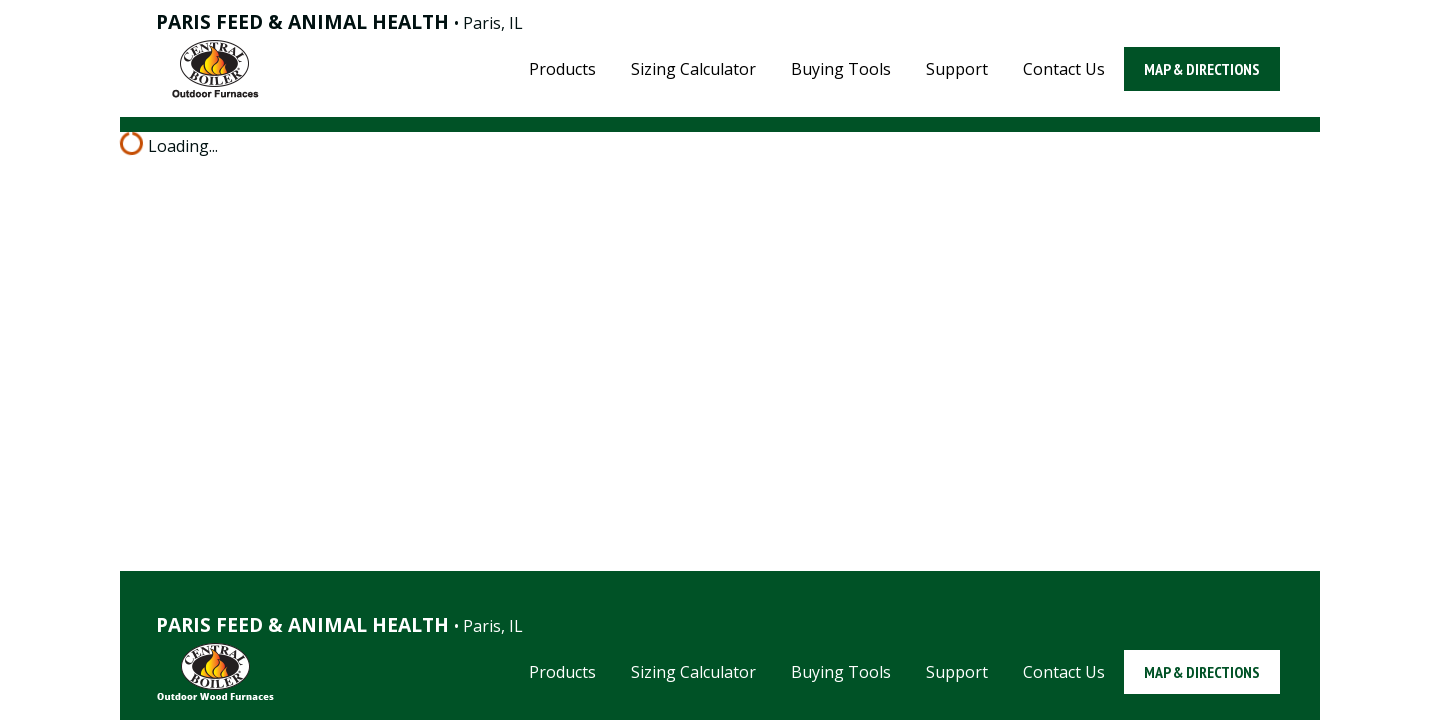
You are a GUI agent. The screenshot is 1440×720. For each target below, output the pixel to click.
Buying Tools (841, 69)
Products (562, 69)
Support (957, 69)
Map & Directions (1202, 69)
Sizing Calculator (693, 69)
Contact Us (1064, 69)
